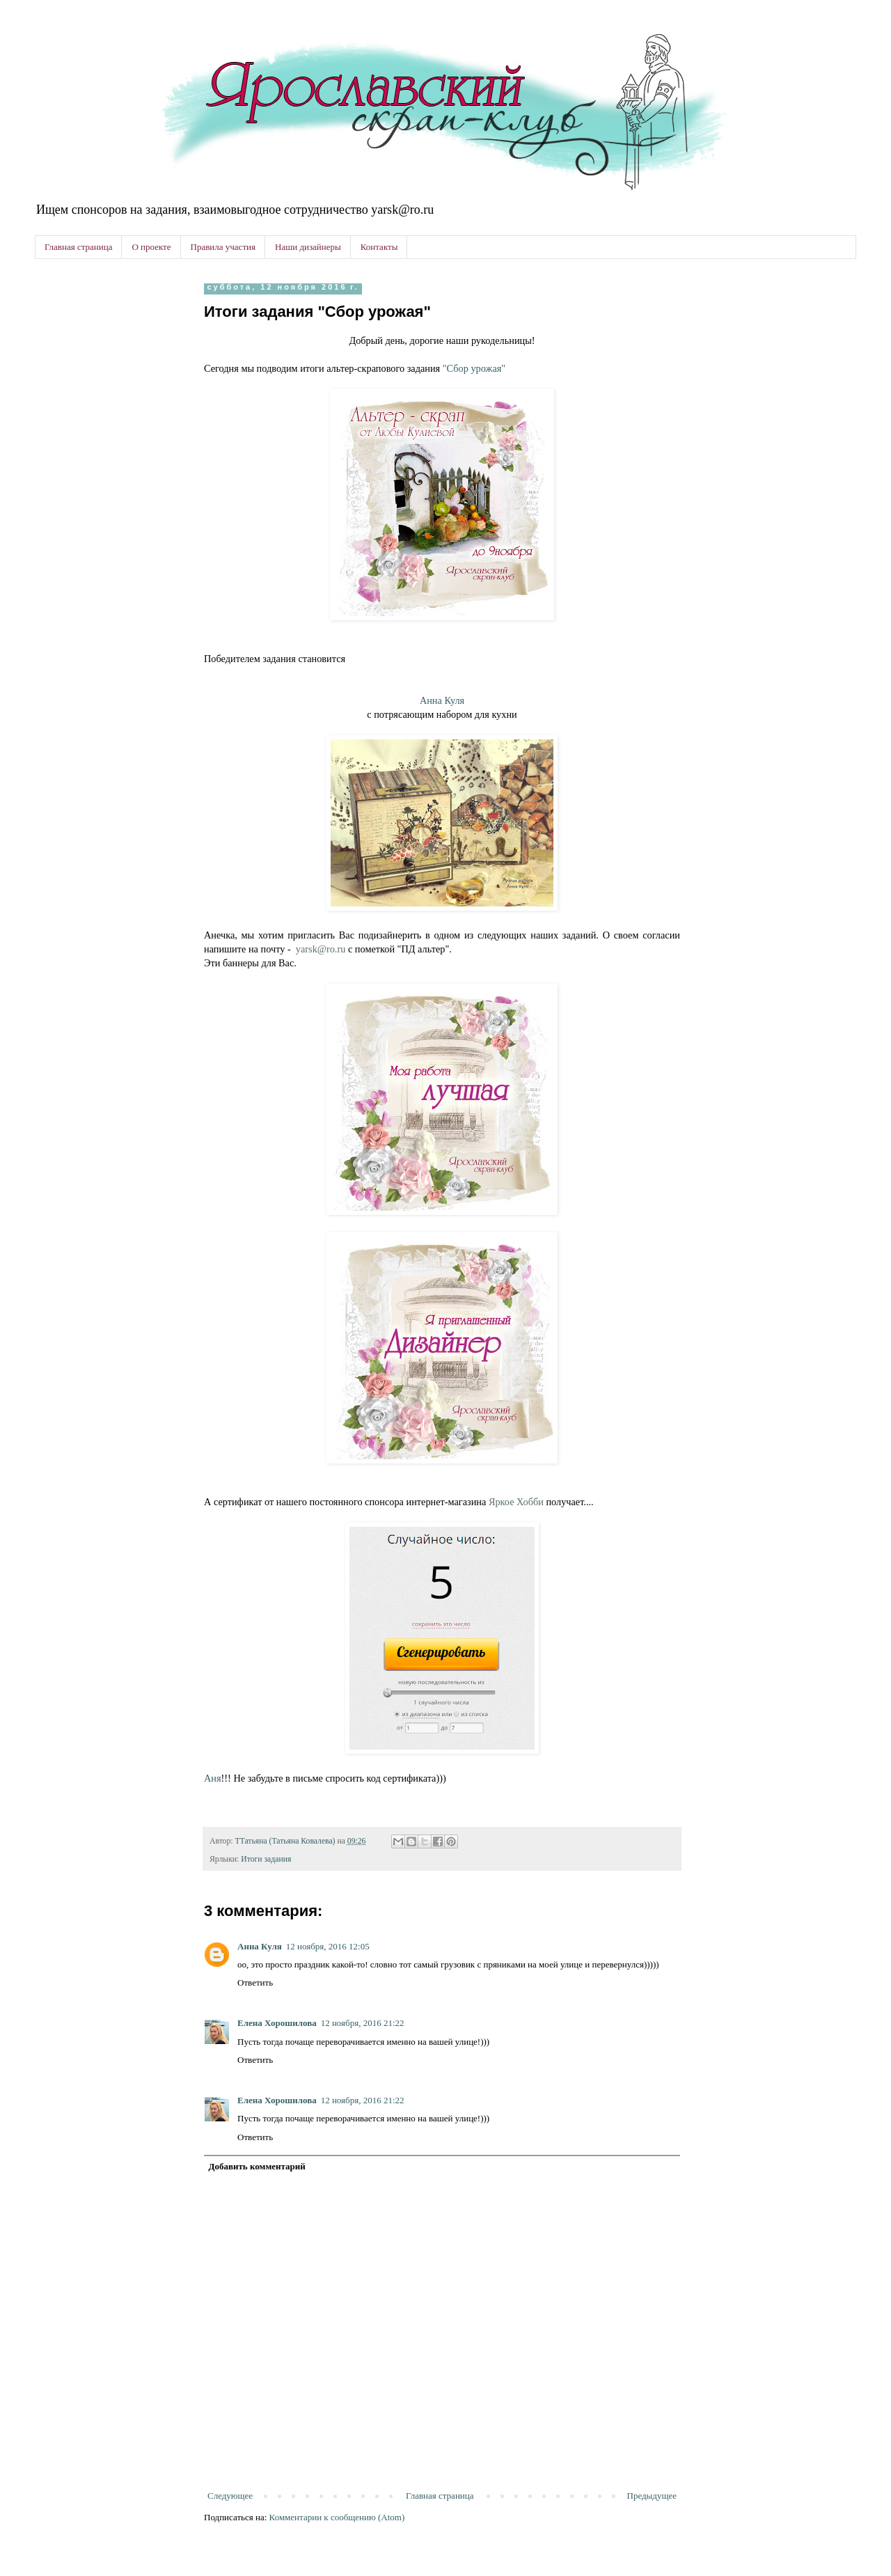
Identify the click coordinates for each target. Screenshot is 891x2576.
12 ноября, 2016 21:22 (362, 2023)
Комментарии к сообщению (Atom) (337, 2517)
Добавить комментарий (257, 2166)
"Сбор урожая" (474, 368)
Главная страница (78, 247)
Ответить (255, 1982)
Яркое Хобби (516, 1501)
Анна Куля (442, 700)
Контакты (379, 247)
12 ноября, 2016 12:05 (328, 1946)
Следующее (230, 2495)
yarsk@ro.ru (321, 949)
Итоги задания (266, 1859)
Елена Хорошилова (277, 2023)
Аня (212, 1778)
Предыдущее (652, 2495)
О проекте (151, 247)
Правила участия (223, 247)
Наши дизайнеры (308, 247)
